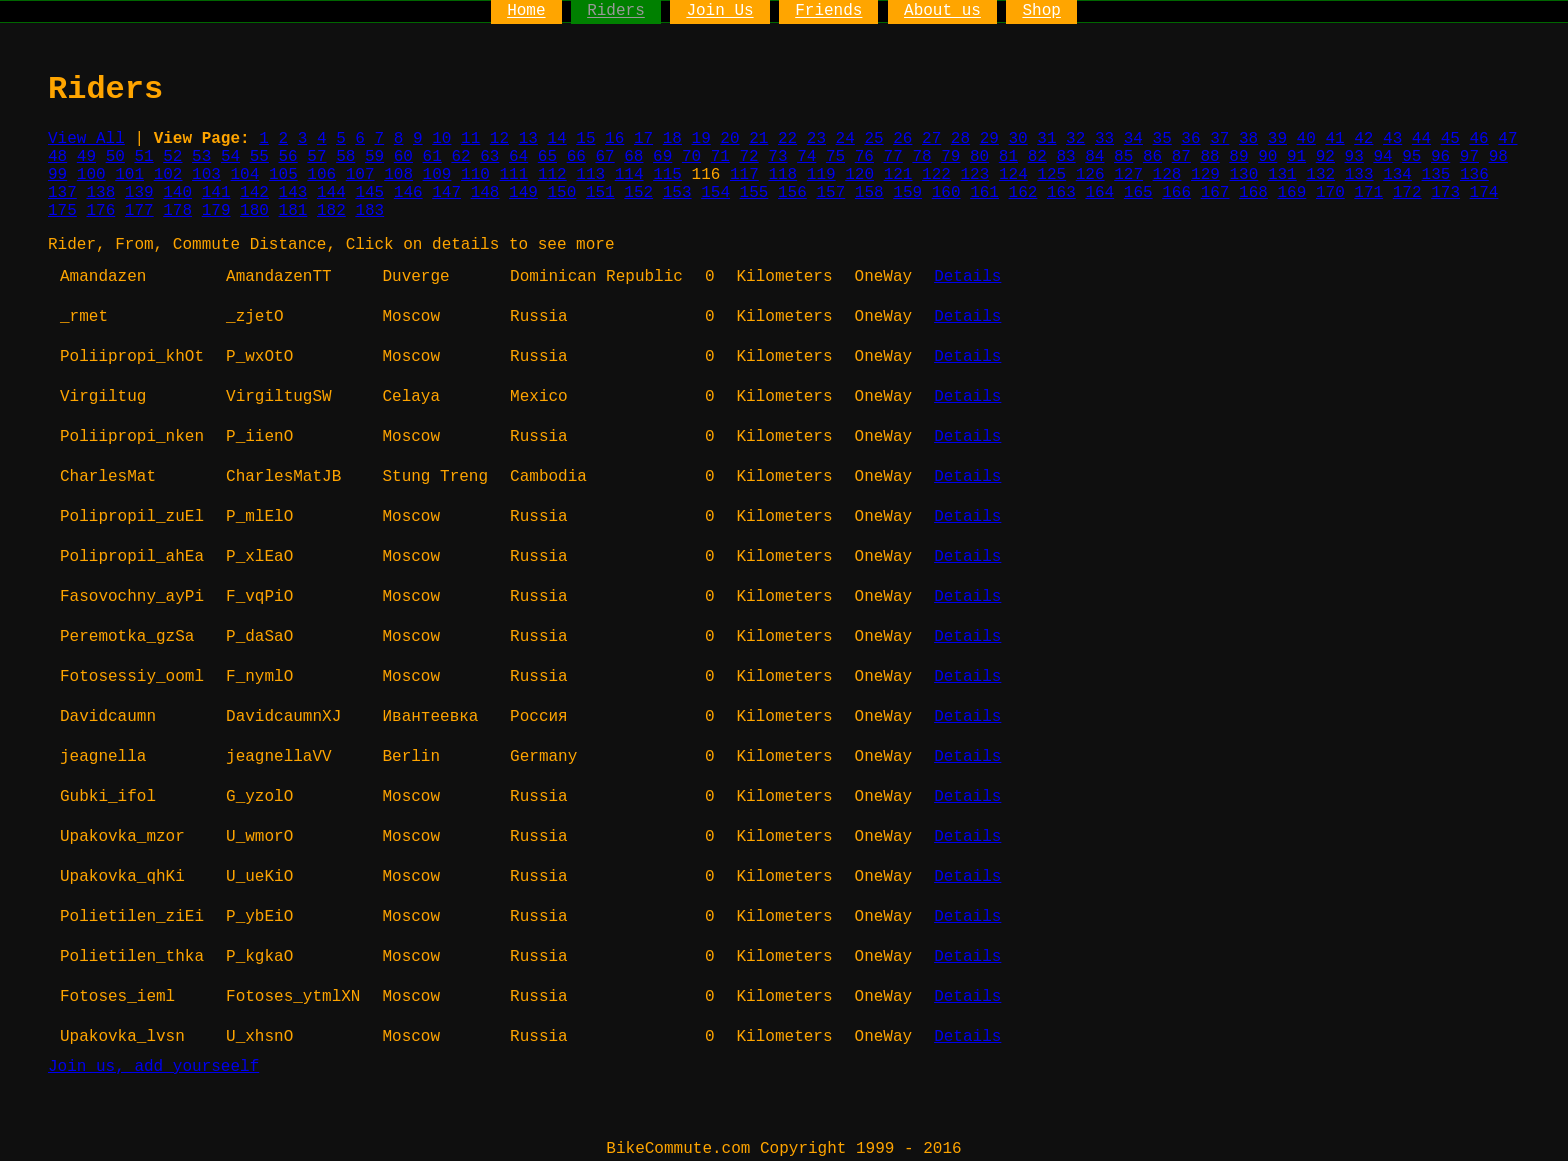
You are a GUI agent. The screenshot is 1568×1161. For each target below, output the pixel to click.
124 (1013, 175)
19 (701, 139)
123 (975, 175)
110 (475, 175)
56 (288, 157)
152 (638, 193)
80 (979, 157)
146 (408, 193)
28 (960, 139)
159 (907, 193)
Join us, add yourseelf (153, 1067)
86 (1152, 157)
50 (115, 157)
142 (254, 193)
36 (1190, 139)
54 (230, 157)
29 (989, 139)
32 (1075, 139)
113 (590, 175)
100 (91, 175)
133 (1359, 175)
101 (129, 175)
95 (1411, 157)
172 (1407, 193)
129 (1205, 175)
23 (816, 139)
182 (331, 211)
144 (331, 193)
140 (177, 193)
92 (1325, 157)
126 (1090, 175)
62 (460, 157)
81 (1008, 157)
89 (1238, 157)
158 (869, 193)
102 (168, 175)
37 (1219, 139)
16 (614, 139)
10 (441, 139)
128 (1167, 175)
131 (1282, 175)
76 (864, 157)
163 (1061, 193)
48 (57, 157)
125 (1051, 175)
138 (100, 193)
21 (758, 139)
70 (691, 157)
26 (902, 139)
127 (1128, 175)
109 (437, 175)
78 (921, 157)
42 (1363, 139)
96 (1440, 157)
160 (946, 193)
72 (749, 157)
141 (216, 193)
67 (604, 157)
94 (1382, 157)
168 (1253, 193)
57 (316, 157)
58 (345, 157)
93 (1354, 157)
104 (245, 175)
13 (528, 139)
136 (1474, 175)
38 (1248, 139)
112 (552, 175)
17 (643, 139)
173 (1445, 193)
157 (830, 193)
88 (1210, 157)
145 (369, 193)
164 (1099, 193)
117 (744, 175)
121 (898, 175)
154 (715, 193)
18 (672, 139)
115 (667, 175)
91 (1296, 157)
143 (293, 193)
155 (754, 193)
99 (57, 175)
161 (984, 193)
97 (1469, 157)
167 (1215, 193)
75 (835, 157)
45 (1450, 139)
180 (254, 211)
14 (556, 139)
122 (936, 175)
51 (143, 157)
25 (873, 139)
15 (585, 139)
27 (931, 139)
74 (806, 157)
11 (470, 139)
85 (1123, 157)
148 (485, 193)
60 (403, 157)
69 (662, 157)
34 (1133, 139)
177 (139, 211)
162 (1023, 193)
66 (576, 157)
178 (177, 211)
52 (172, 157)
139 (139, 193)
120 (859, 175)
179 (216, 211)
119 (821, 175)
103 (206, 175)
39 (1277, 139)
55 (259, 157)
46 (1478, 139)
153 (677, 193)
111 (513, 175)
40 (1306, 139)
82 (1037, 157)
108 (398, 175)
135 (1436, 175)
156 (792, 193)
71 (720, 157)
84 (1094, 157)
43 (1392, 139)
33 (1104, 139)
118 (782, 175)
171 (1368, 193)
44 (1421, 139)
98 (1498, 157)
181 (293, 211)
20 (729, 139)
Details (967, 277)
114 (629, 175)
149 (523, 193)
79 (950, 157)
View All (86, 139)
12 (499, 139)
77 (893, 157)
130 (1243, 175)
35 (1162, 139)
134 (1397, 175)
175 (62, 211)
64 (518, 157)
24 (845, 139)
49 (86, 157)
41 (1334, 139)
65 (547, 157)
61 (432, 157)
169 (1292, 193)
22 (787, 139)
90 (1267, 157)
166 (1176, 193)
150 (561, 193)
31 (1046, 139)
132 (1320, 175)
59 (374, 157)
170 (1330, 193)
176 (100, 211)
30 (1017, 139)
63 (489, 157)
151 (600, 193)
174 (1484, 193)
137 (62, 193)
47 (1507, 139)
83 (1065, 157)
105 (283, 175)
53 (201, 157)
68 (633, 157)
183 (369, 211)
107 (360, 175)
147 (446, 193)
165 (1138, 193)
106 (321, 175)
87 (1181, 157)
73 (777, 157)
